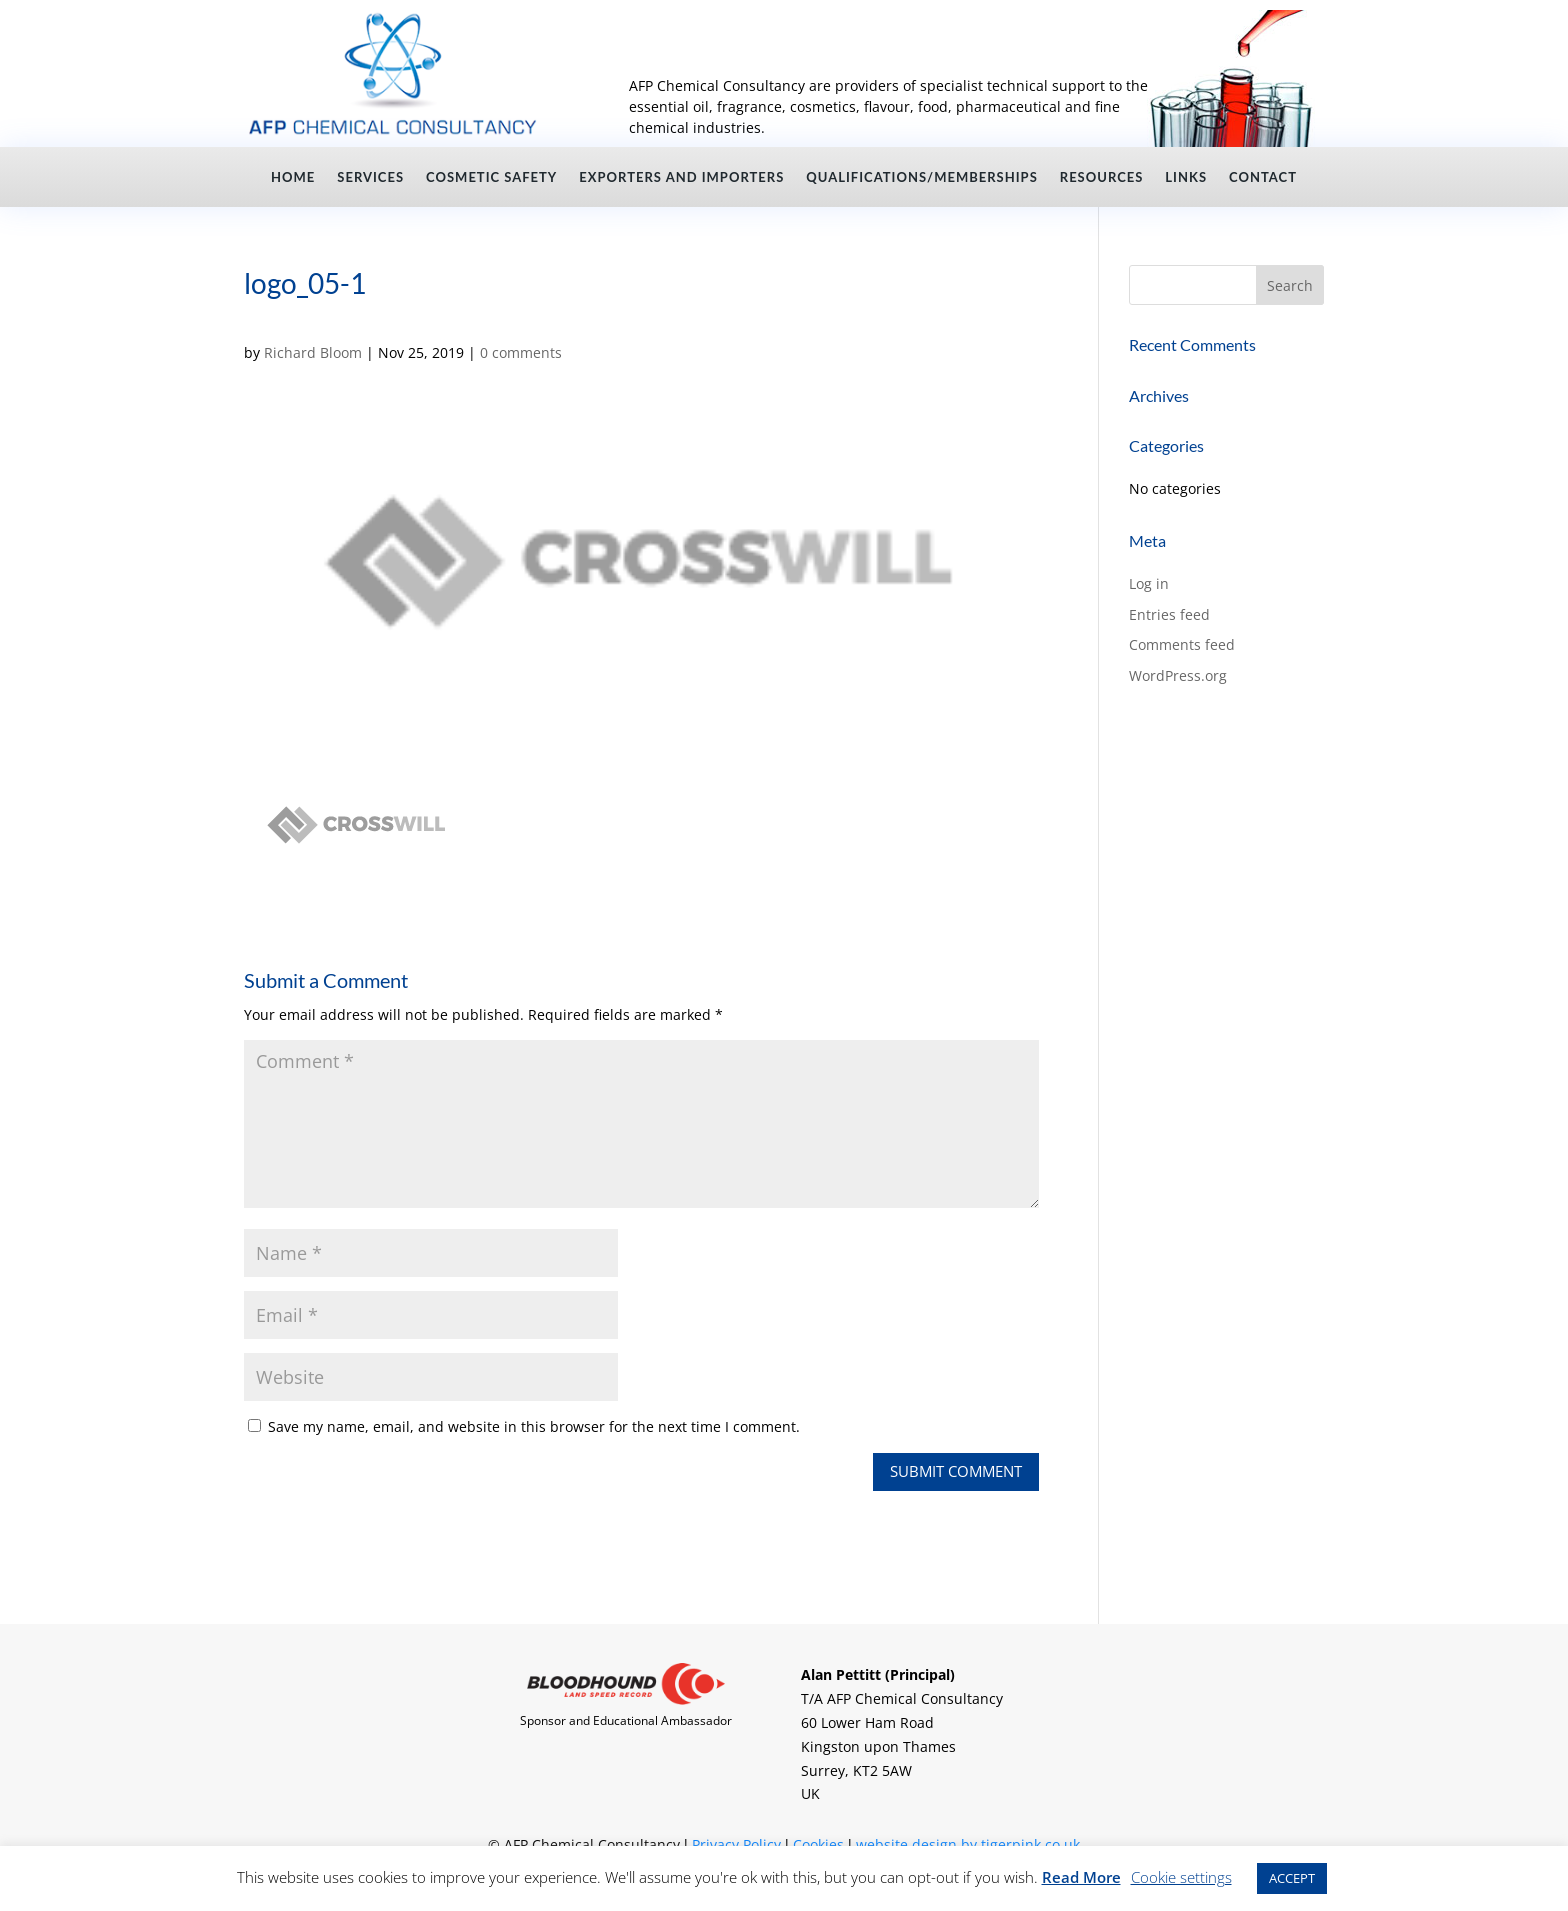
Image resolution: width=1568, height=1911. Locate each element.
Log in (1149, 583)
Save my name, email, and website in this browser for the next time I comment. (534, 1426)
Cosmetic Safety (491, 177)
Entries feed (1169, 614)
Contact (1263, 177)
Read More (1081, 1877)
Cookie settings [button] (1181, 1877)
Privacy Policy (736, 1844)
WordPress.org (1178, 675)
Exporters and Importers (681, 177)
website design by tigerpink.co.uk (968, 1844)
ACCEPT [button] (1292, 1878)
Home (293, 177)
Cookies (818, 1844)
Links (1186, 177)
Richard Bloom (313, 352)
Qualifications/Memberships (921, 177)
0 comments (521, 352)
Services (370, 177)
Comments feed (1182, 644)
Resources (1102, 177)
